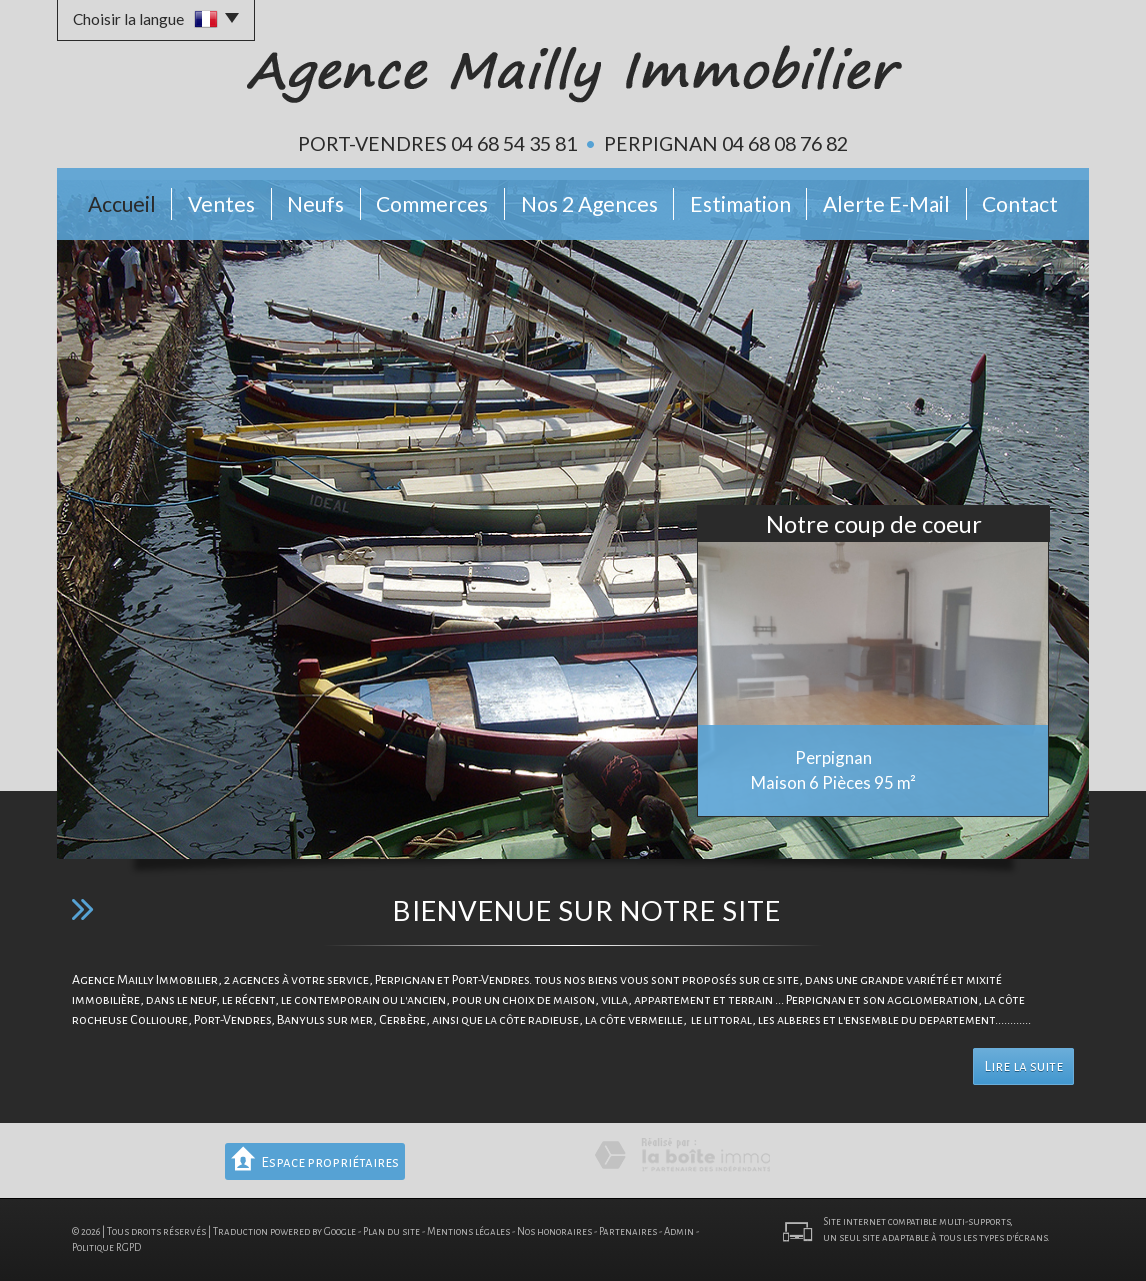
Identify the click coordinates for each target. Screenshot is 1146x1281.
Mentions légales (468, 1231)
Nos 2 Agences (589, 203)
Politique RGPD (106, 1247)
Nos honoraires (554, 1231)
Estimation (740, 203)
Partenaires (628, 1231)
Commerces (432, 203)
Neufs (315, 203)
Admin (679, 1231)
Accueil (122, 203)
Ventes (221, 203)
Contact (1020, 203)
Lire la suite (1023, 1066)
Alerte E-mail (886, 203)
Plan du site (391, 1231)
